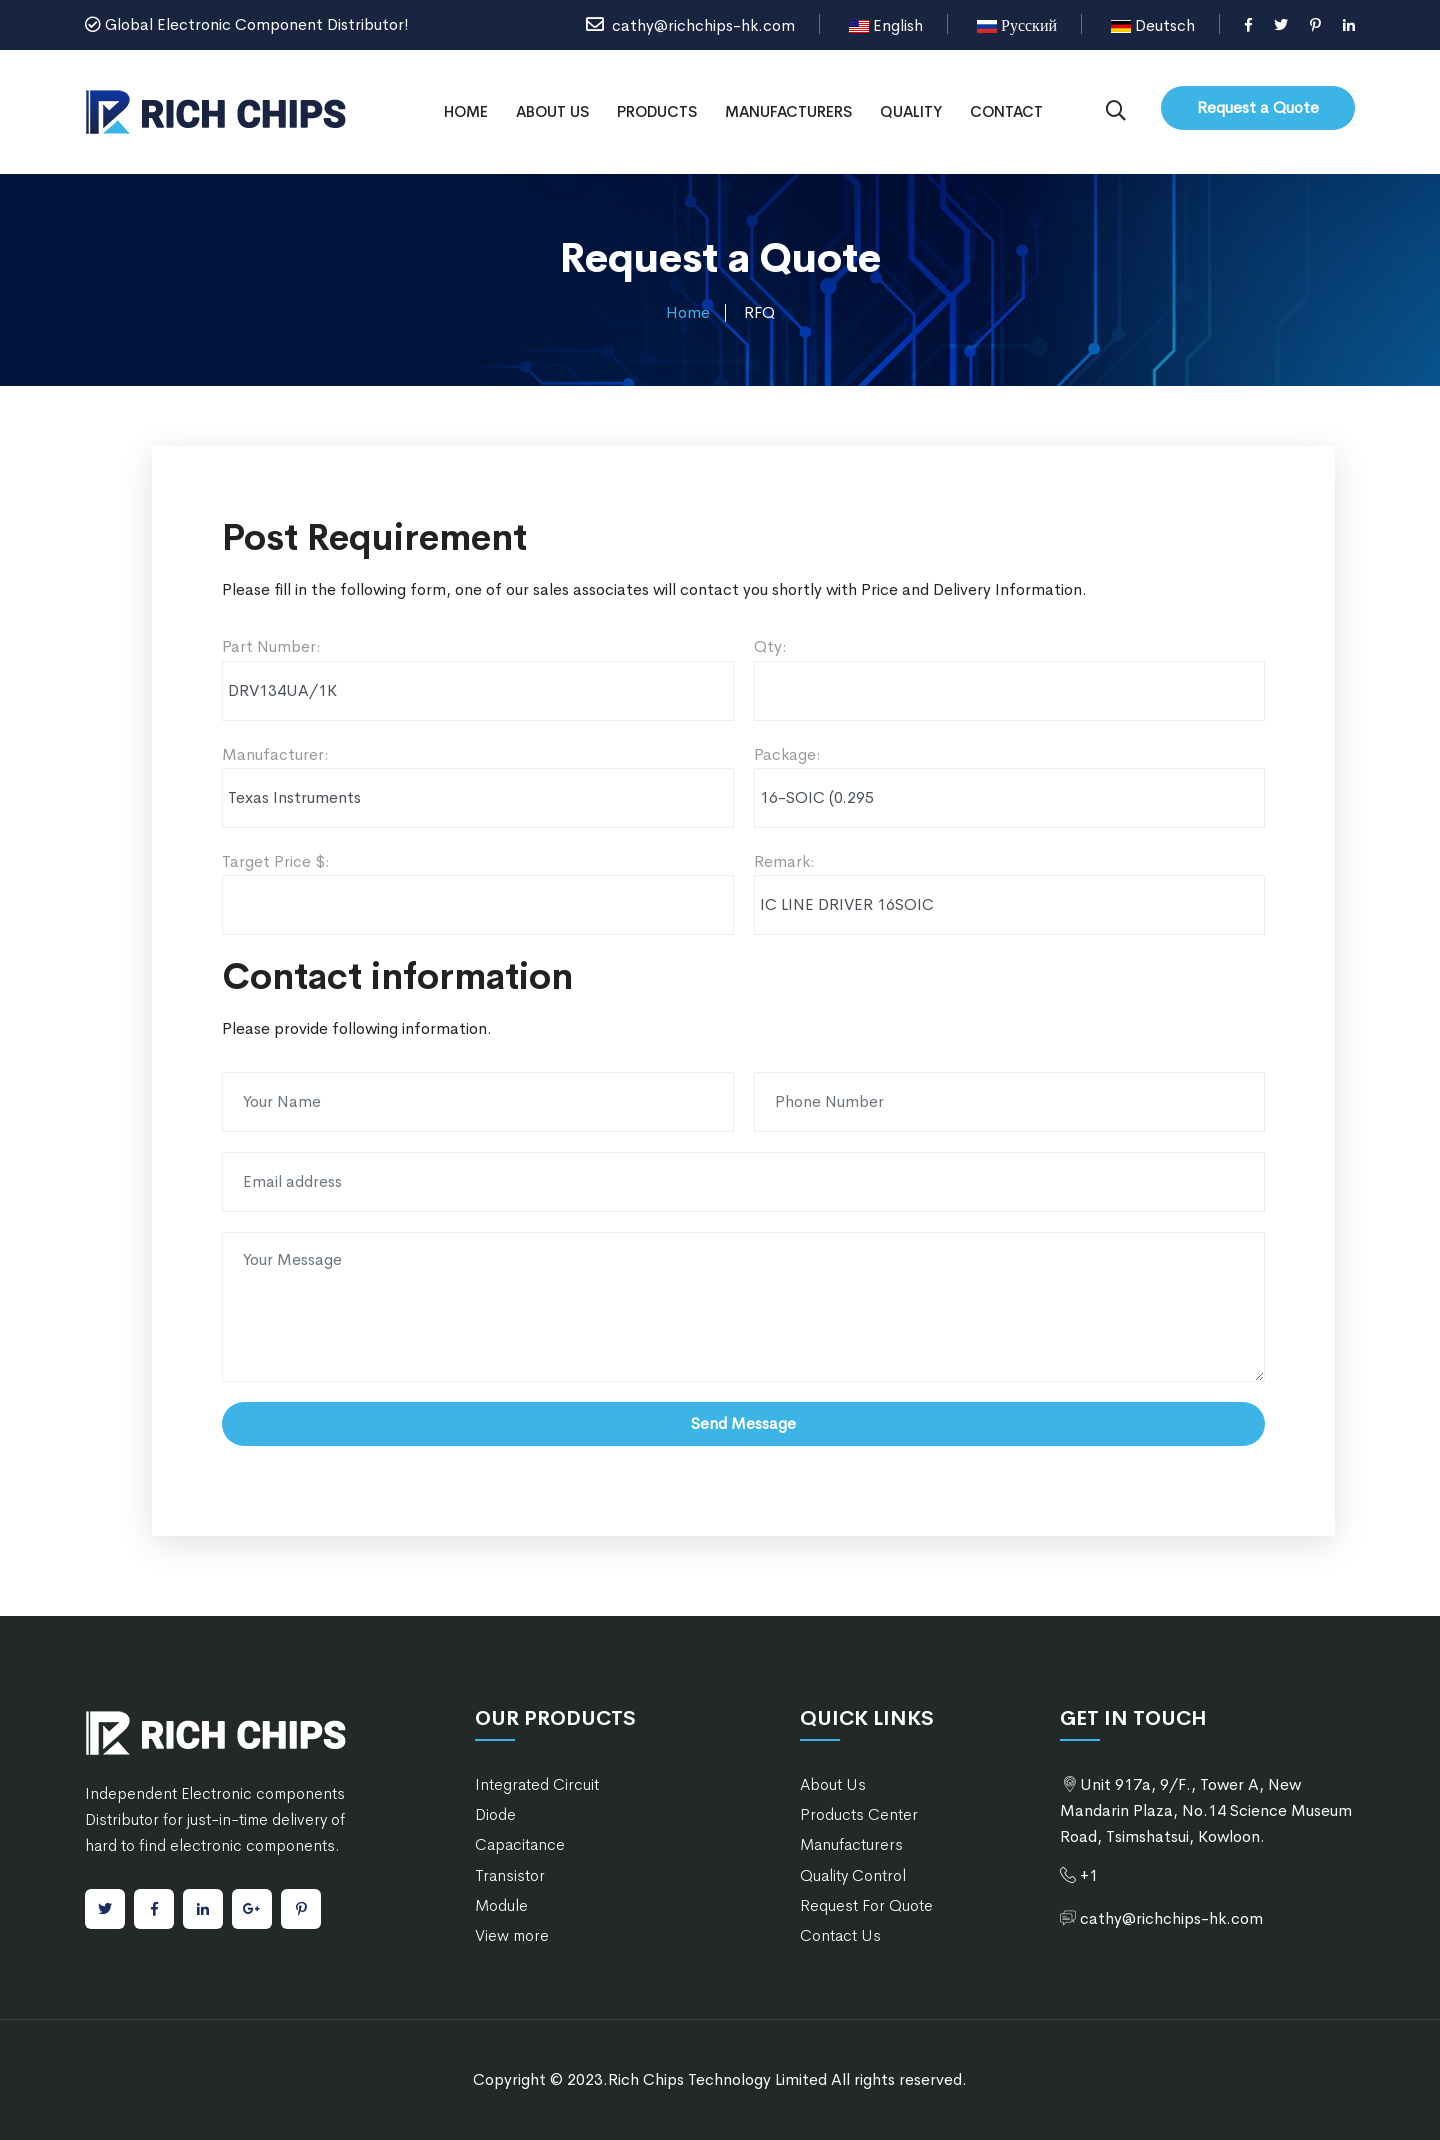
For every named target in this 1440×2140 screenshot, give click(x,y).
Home (466, 111)
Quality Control (853, 1875)
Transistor (510, 1875)
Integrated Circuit (537, 1784)
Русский (1017, 25)
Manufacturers (788, 111)
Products (657, 111)
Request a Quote (1258, 107)
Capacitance (520, 1844)
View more (512, 1935)
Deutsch (1153, 25)
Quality (911, 111)
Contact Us (840, 1935)
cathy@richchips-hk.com (690, 25)
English (886, 25)
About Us (552, 111)
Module (501, 1905)
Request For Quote (866, 1905)
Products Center (859, 1814)
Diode (495, 1814)
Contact (1006, 111)
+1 (1089, 1875)
